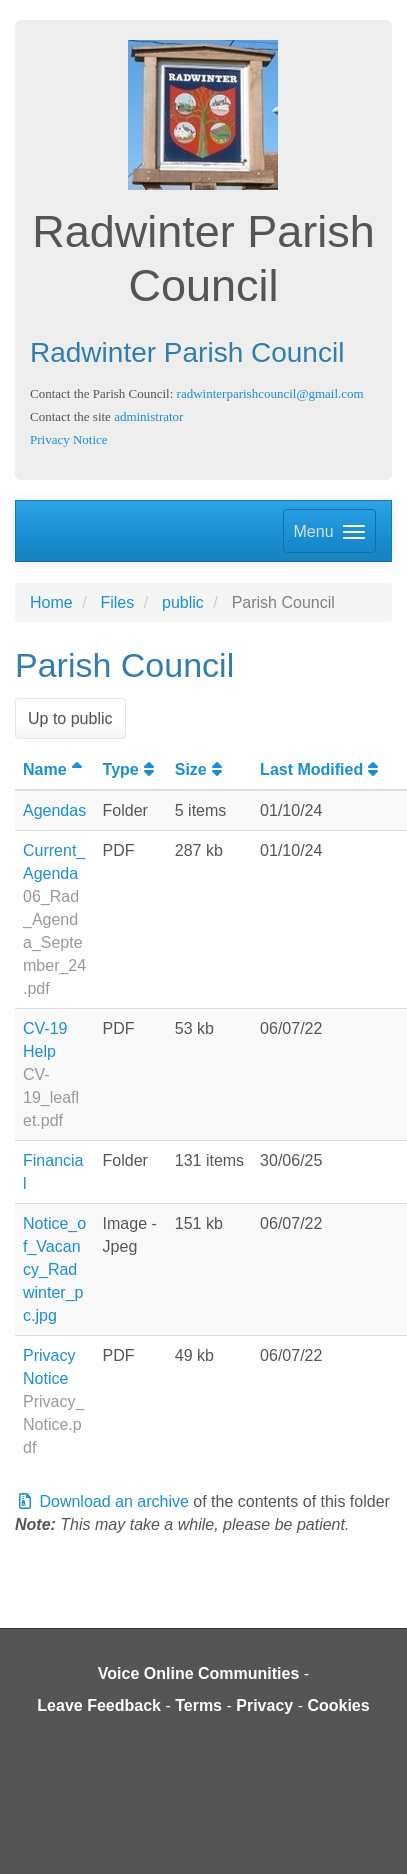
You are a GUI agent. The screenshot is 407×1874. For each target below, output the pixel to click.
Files (117, 602)
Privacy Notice (69, 439)
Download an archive (102, 1501)
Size (201, 769)
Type (131, 769)
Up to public (70, 718)
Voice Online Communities (199, 1673)
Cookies (338, 1705)
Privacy (264, 1705)
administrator (148, 416)
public (183, 602)
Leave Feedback (99, 1705)
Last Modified (321, 769)
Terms (198, 1705)
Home (51, 602)
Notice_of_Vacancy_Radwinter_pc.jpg (54, 1269)
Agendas (54, 810)
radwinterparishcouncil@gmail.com (270, 393)
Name (55, 769)
